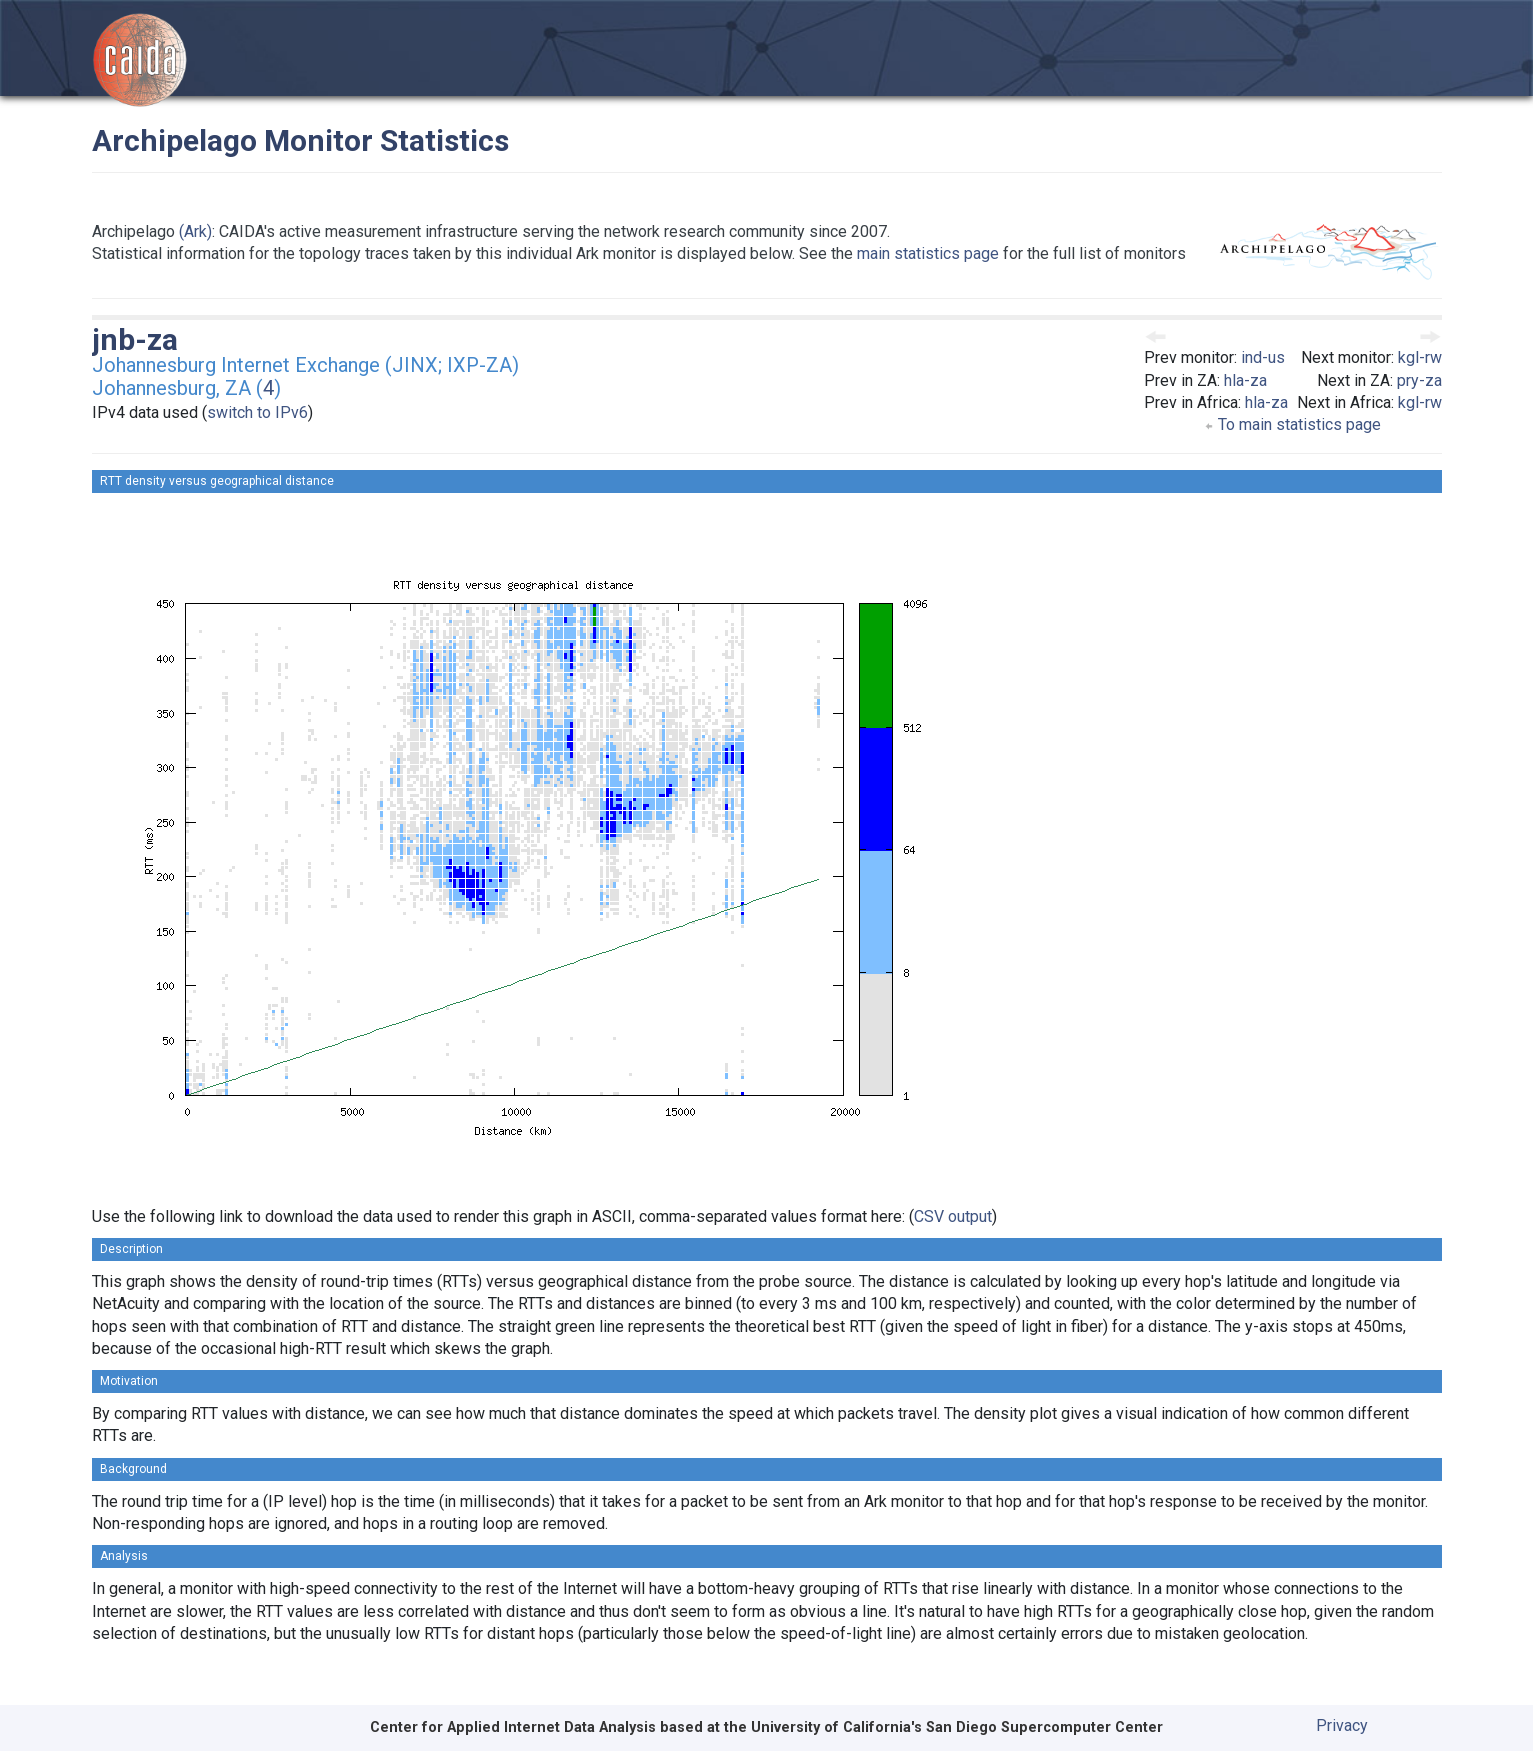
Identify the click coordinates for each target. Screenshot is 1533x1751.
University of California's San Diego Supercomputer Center (957, 1727)
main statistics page (928, 253)
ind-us (1263, 357)
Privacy (1342, 1725)
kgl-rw (1420, 357)
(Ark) (195, 231)
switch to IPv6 (257, 412)
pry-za (1419, 380)
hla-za (1245, 380)
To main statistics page (1292, 424)
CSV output (953, 1216)
